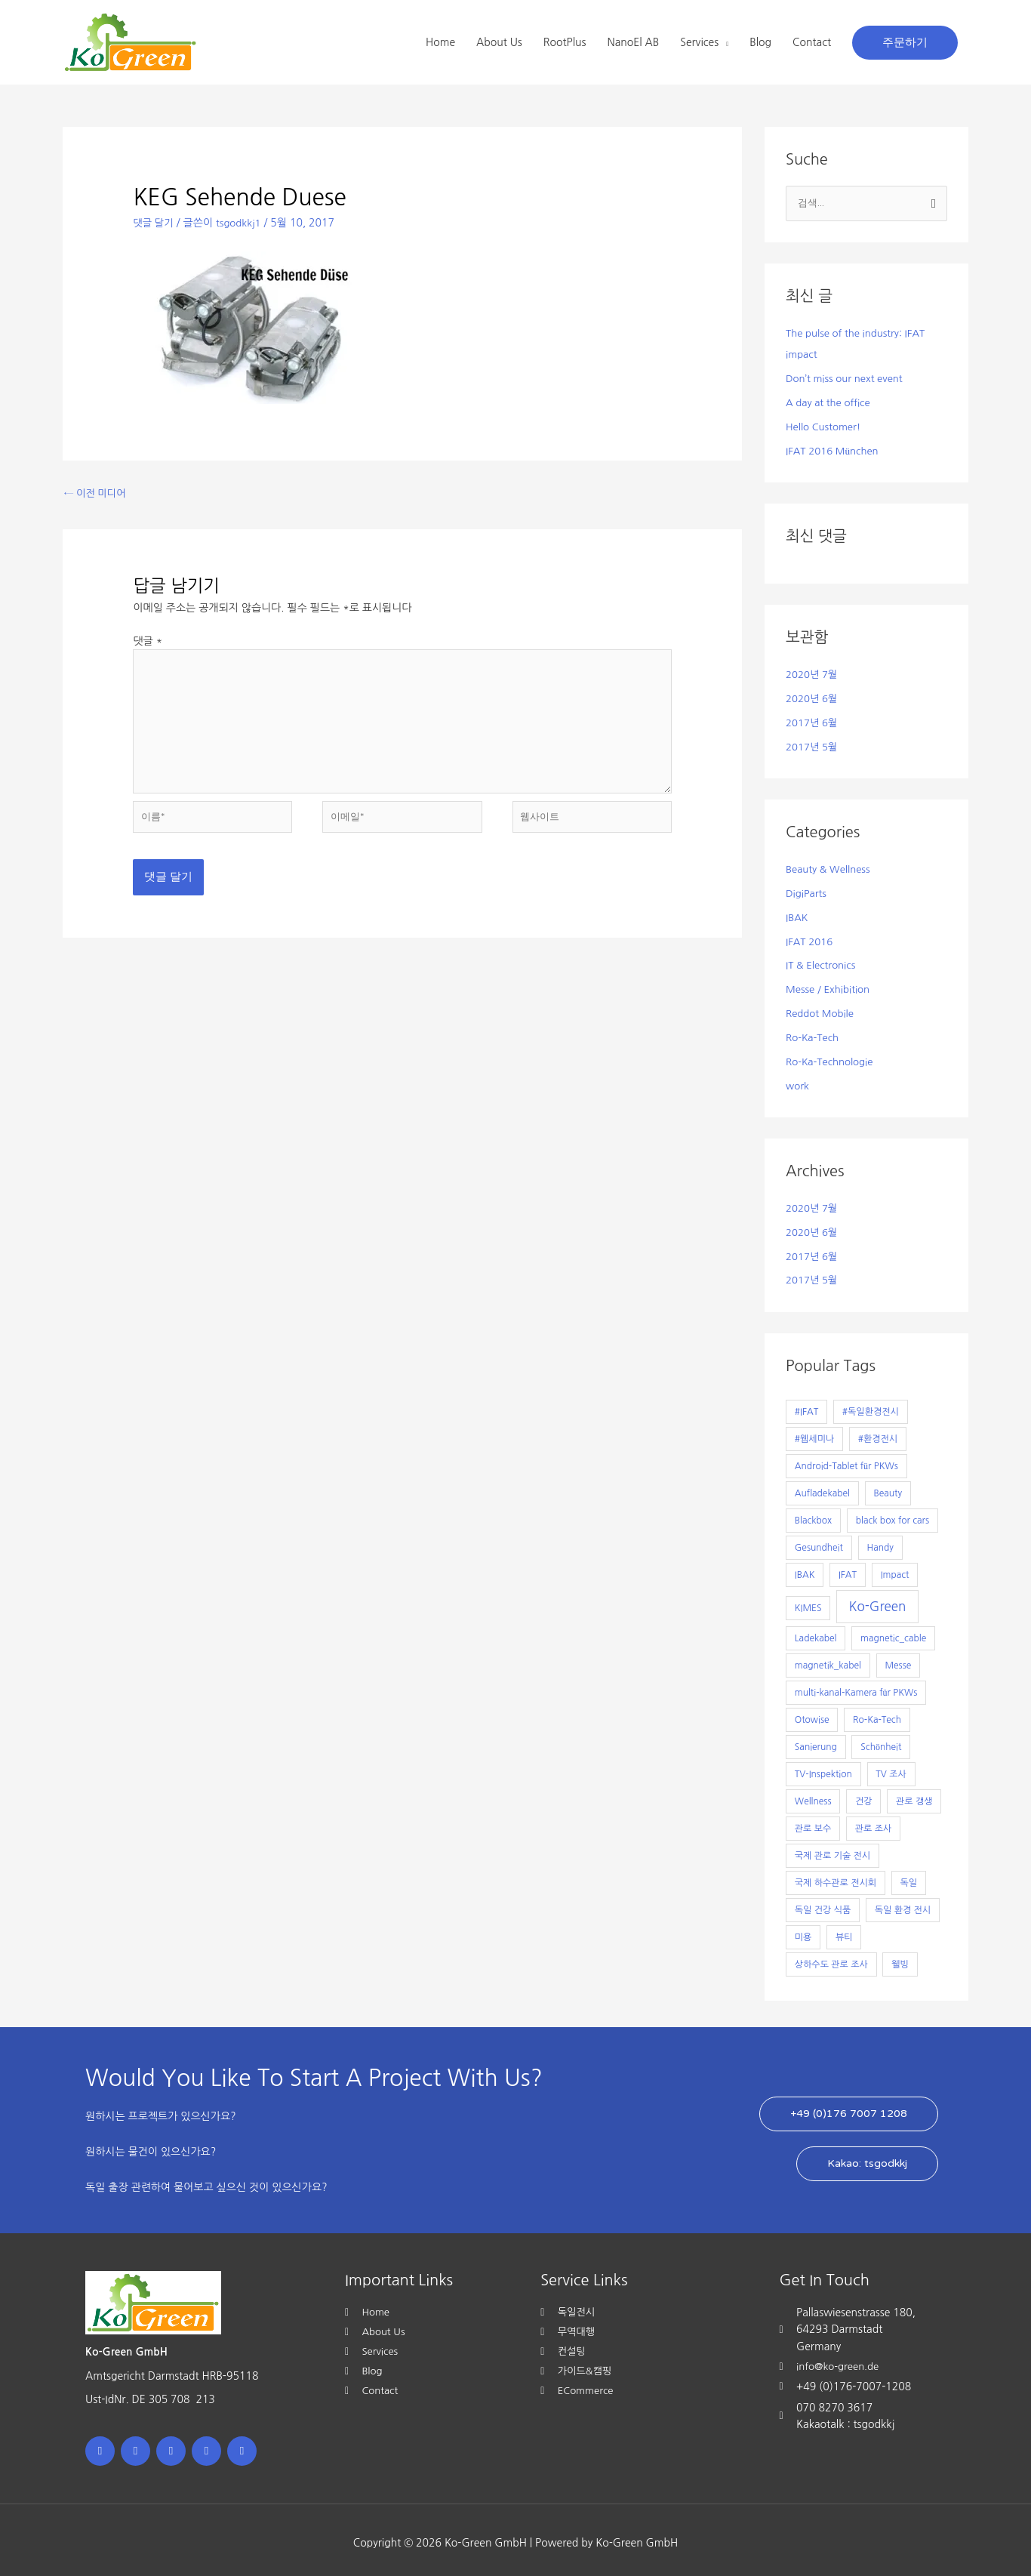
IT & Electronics (823, 962)
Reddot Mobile (822, 1010)
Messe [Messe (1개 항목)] (898, 1660)
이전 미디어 (97, 493)
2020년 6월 (813, 697)
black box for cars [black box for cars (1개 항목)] (892, 1515)
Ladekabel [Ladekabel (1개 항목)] (816, 1633)
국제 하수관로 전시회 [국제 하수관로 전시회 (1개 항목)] (835, 1877)
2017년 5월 (813, 745)
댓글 (147, 642)
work (798, 1081)
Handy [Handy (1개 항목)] (879, 1542)
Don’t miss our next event (847, 379)
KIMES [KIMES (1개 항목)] (808, 1602)
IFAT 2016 (811, 938)
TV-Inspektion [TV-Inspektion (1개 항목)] (823, 1768)
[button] (905, 43)
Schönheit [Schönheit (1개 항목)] (880, 1741)
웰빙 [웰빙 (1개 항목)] (900, 1959)
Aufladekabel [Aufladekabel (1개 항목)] (822, 1488)
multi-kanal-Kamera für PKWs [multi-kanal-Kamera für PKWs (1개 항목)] (856, 1687)
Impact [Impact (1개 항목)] (895, 1569)
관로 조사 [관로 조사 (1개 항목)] (873, 1823)
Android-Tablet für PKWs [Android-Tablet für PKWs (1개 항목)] (846, 1460)
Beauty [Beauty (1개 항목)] (887, 1488)
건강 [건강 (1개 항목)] (864, 1796)
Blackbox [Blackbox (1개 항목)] (813, 1515)
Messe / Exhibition (830, 986)
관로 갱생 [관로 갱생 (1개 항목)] (914, 1796)
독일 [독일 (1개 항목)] (909, 1877)
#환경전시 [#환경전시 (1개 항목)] (877, 1433)
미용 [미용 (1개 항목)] (803, 1932)
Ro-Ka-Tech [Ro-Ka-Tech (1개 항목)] (877, 1714)
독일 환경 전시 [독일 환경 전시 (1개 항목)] (903, 1904)
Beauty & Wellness (831, 867)
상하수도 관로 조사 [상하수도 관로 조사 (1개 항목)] (831, 1959)
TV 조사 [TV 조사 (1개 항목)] (891, 1768)
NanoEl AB (633, 42)
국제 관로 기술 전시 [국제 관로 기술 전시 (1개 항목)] (832, 1850)
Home (440, 42)
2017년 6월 (813, 721)
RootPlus (564, 42)
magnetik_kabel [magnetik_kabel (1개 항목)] (828, 1660)
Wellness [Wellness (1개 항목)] (813, 1796)
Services (699, 42)
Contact (811, 42)
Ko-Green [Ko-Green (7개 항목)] (877, 1601)
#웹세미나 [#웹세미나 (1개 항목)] (814, 1433)
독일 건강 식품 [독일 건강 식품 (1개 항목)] (823, 1904)
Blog (760, 42)
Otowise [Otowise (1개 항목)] (812, 1714)
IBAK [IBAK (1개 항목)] (805, 1569)
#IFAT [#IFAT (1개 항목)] (806, 1406)
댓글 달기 (154, 222)
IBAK (797, 915)
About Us (499, 42)
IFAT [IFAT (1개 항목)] (848, 1569)
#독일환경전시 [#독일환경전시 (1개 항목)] (870, 1406)
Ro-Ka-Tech (814, 1033)
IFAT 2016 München (835, 450)
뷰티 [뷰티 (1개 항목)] (844, 1932)
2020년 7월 (813, 673)
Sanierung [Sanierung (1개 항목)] (816, 1741)
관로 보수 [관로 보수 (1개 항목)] (813, 1823)
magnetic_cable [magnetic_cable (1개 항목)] (893, 1633)
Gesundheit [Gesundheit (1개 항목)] (819, 1542)
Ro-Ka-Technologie (832, 1057)
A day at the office (831, 402)
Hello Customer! (826, 426)
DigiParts (807, 891)
